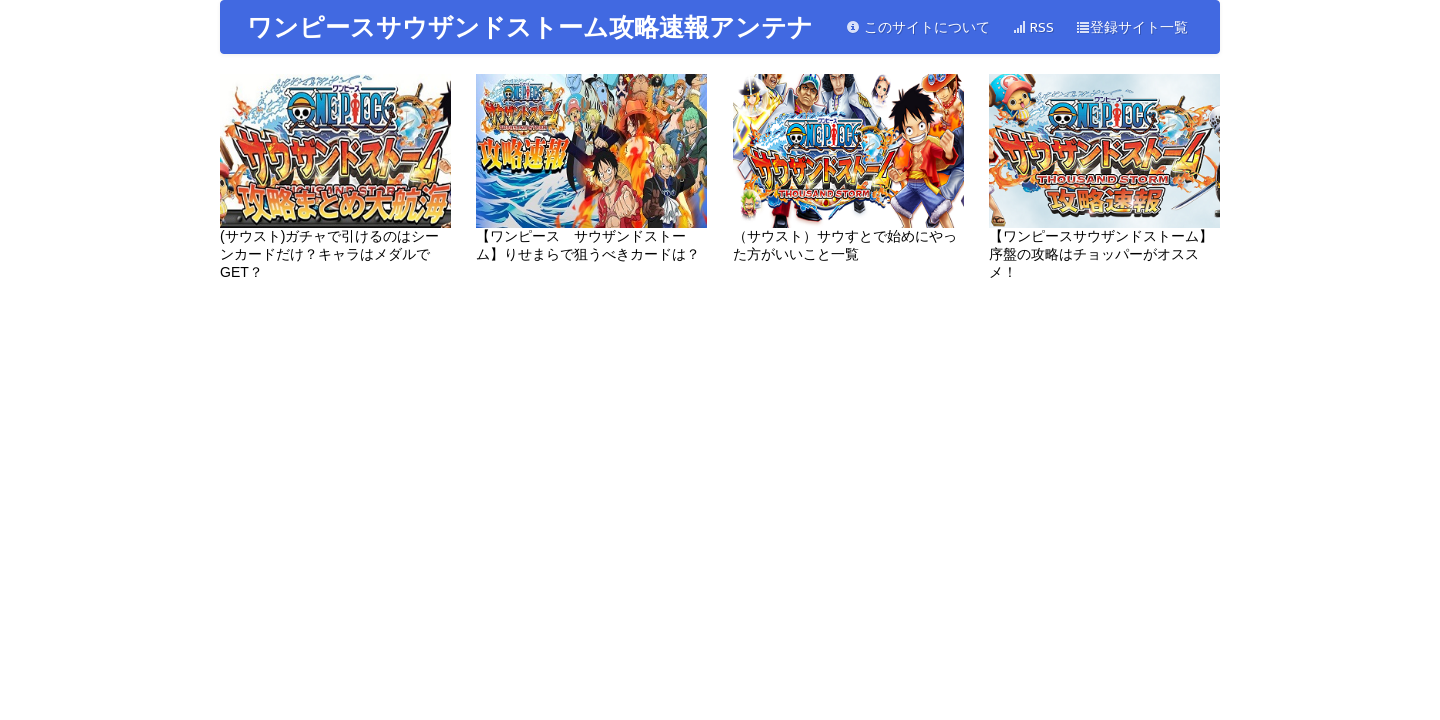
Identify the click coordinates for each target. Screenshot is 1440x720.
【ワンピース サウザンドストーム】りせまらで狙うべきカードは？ (591, 168)
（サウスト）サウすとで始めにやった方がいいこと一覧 (848, 168)
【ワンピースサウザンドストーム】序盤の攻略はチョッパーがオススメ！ (1104, 177)
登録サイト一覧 (1132, 27)
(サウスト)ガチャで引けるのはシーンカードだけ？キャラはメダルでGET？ (335, 177)
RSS (1033, 27)
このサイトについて (918, 27)
